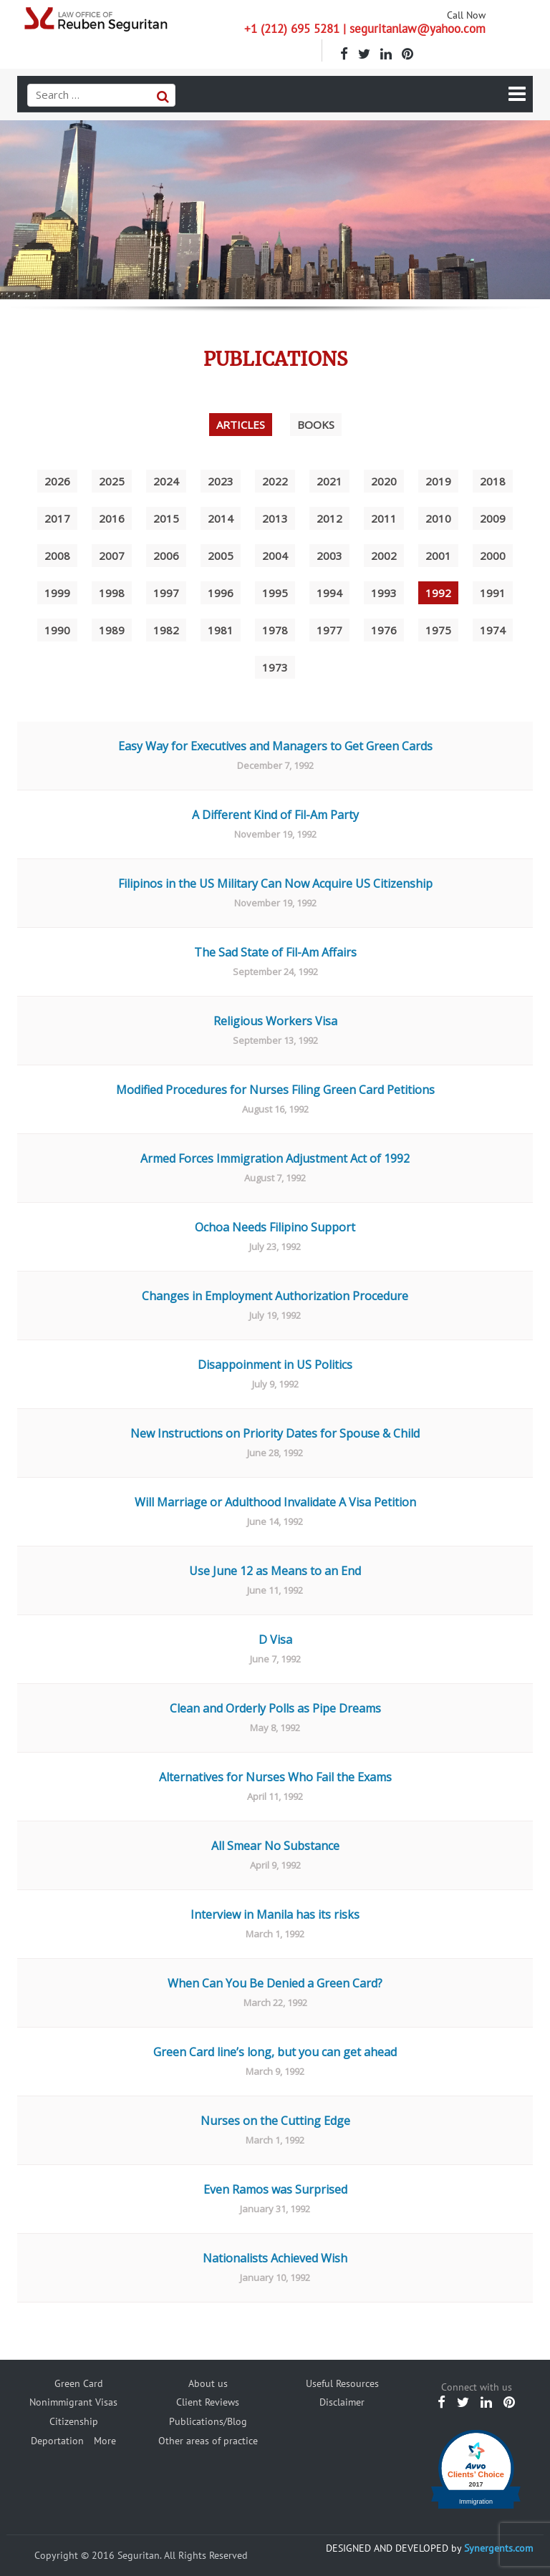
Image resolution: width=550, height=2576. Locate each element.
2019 (438, 481)
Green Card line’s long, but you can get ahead (275, 2052)
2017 (57, 518)
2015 (166, 518)
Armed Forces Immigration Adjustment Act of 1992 (275, 1158)
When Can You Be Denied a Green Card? (275, 1983)
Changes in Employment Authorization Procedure (275, 1296)
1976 (384, 630)
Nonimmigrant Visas (73, 2402)
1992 (438, 593)
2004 (275, 555)
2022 (275, 481)
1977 (329, 630)
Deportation (57, 2440)
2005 (220, 555)
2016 (112, 518)
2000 (493, 555)
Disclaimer (342, 2402)
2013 (275, 518)
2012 (329, 518)
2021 (329, 481)
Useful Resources (342, 2383)
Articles (240, 424)
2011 (384, 518)
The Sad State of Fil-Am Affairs (275, 952)
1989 (112, 630)
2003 (329, 555)
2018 (493, 481)
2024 (166, 481)
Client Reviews (207, 2402)
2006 (166, 555)
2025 (112, 481)
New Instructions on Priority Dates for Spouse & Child (275, 1433)
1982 (166, 630)
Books (315, 424)
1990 (57, 630)
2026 (57, 481)
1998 (112, 593)
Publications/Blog (208, 2421)
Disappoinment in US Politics (275, 1364)
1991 (493, 593)
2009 (493, 518)
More (105, 2440)
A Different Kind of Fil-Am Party (275, 815)
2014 (220, 518)
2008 (57, 555)
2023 (220, 481)
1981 (220, 630)
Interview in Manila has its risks (275, 1914)
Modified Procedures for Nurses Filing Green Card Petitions (275, 1090)
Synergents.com (498, 2548)
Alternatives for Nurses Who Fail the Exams (275, 1777)
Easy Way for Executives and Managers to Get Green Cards (275, 746)
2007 (112, 555)
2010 (438, 518)
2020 (384, 481)
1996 (220, 593)
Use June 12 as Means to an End (275, 1571)
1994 (329, 593)
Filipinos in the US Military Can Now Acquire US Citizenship (275, 883)
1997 (166, 593)
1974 (493, 630)
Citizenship (73, 2421)
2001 (438, 555)
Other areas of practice (208, 2440)
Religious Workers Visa (275, 1021)
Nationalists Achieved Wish (275, 2258)
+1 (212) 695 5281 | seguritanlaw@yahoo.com (365, 29)
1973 (275, 667)
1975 (438, 630)
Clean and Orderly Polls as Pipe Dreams (275, 1708)
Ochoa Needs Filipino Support (275, 1227)
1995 (275, 593)
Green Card (78, 2383)
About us (208, 2383)
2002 (384, 555)
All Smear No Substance (275, 1846)
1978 (275, 630)
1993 (384, 593)
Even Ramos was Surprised (275, 2189)
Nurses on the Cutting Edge (275, 2121)
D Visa (275, 1639)
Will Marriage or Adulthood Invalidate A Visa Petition (275, 1502)
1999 (57, 593)
